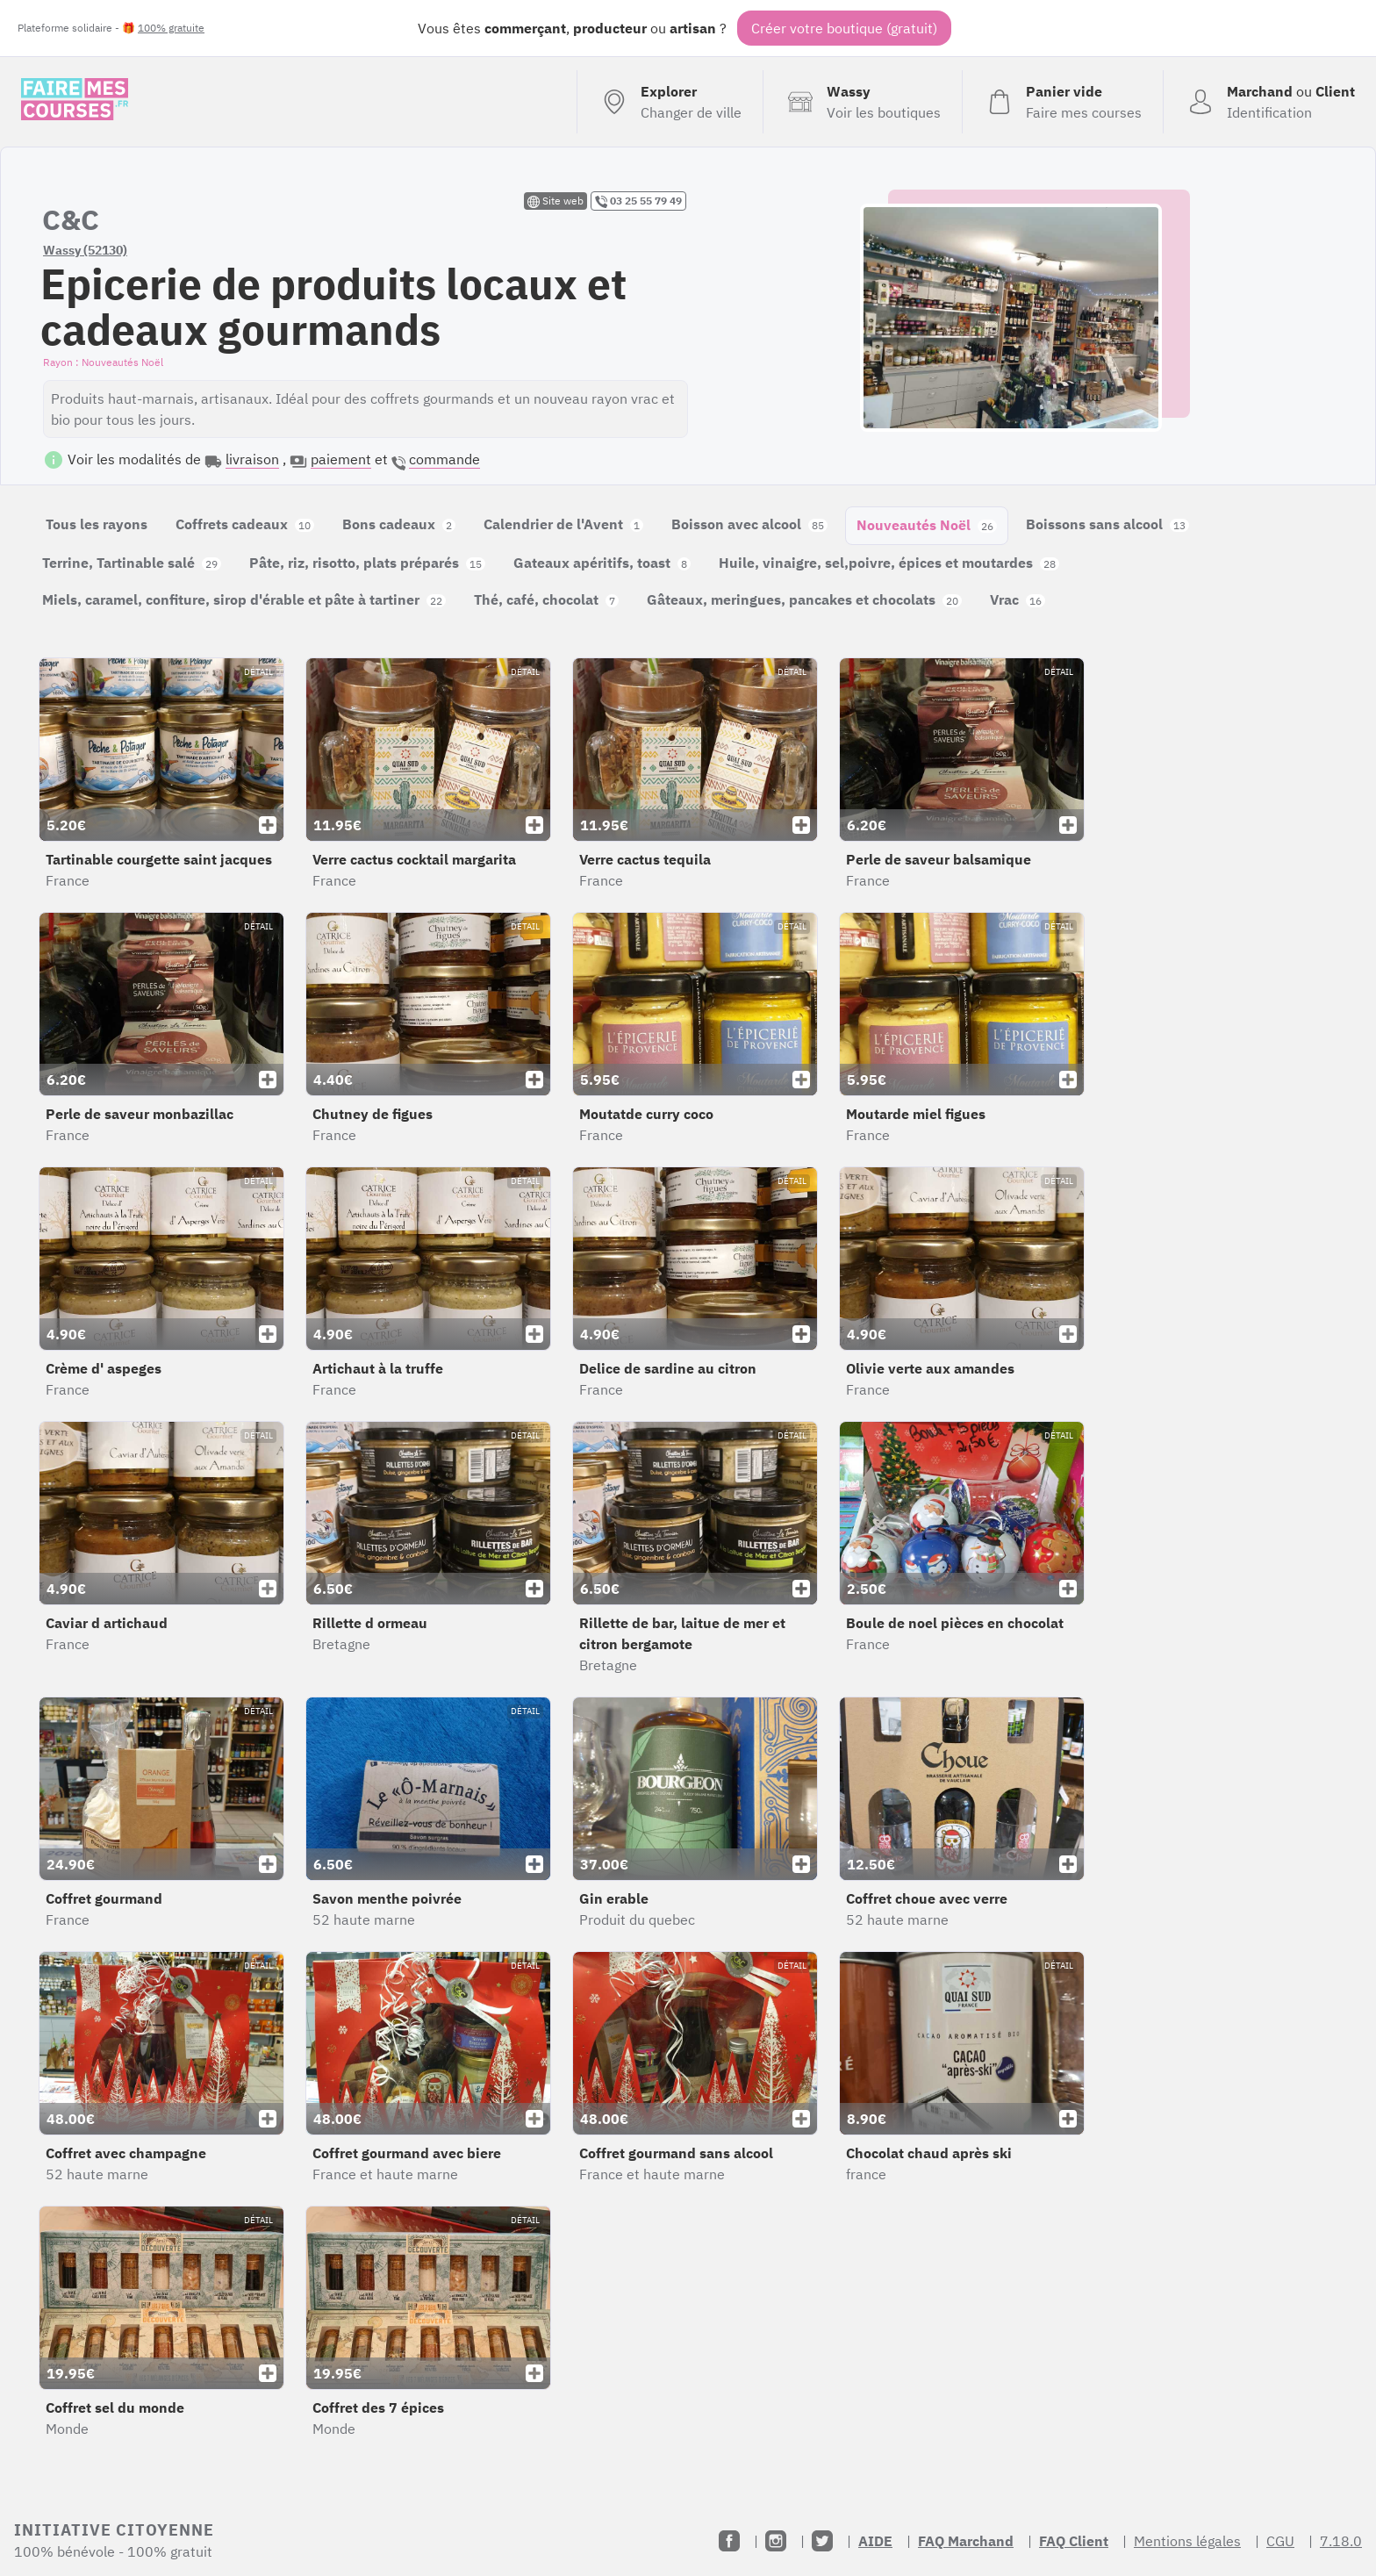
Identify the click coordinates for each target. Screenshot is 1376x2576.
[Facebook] (729, 2541)
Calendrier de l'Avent (563, 524)
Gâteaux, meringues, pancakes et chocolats (804, 599)
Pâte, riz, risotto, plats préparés (367, 562)
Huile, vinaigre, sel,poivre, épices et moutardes (889, 562)
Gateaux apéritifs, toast (602, 562)
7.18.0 (1341, 2541)
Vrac (1017, 599)
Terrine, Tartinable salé (131, 562)
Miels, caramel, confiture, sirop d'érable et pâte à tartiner (244, 599)
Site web (555, 201)
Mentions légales (1187, 2541)
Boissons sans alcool (1107, 524)
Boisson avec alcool (749, 524)
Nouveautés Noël (926, 525)
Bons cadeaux (398, 524)
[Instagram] (775, 2541)
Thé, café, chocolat (546, 599)
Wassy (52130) (85, 250)
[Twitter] (822, 2541)
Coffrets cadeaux (245, 524)
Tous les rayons (96, 524)
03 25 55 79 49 (638, 201)
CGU (1280, 2541)
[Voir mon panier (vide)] (1062, 101)
